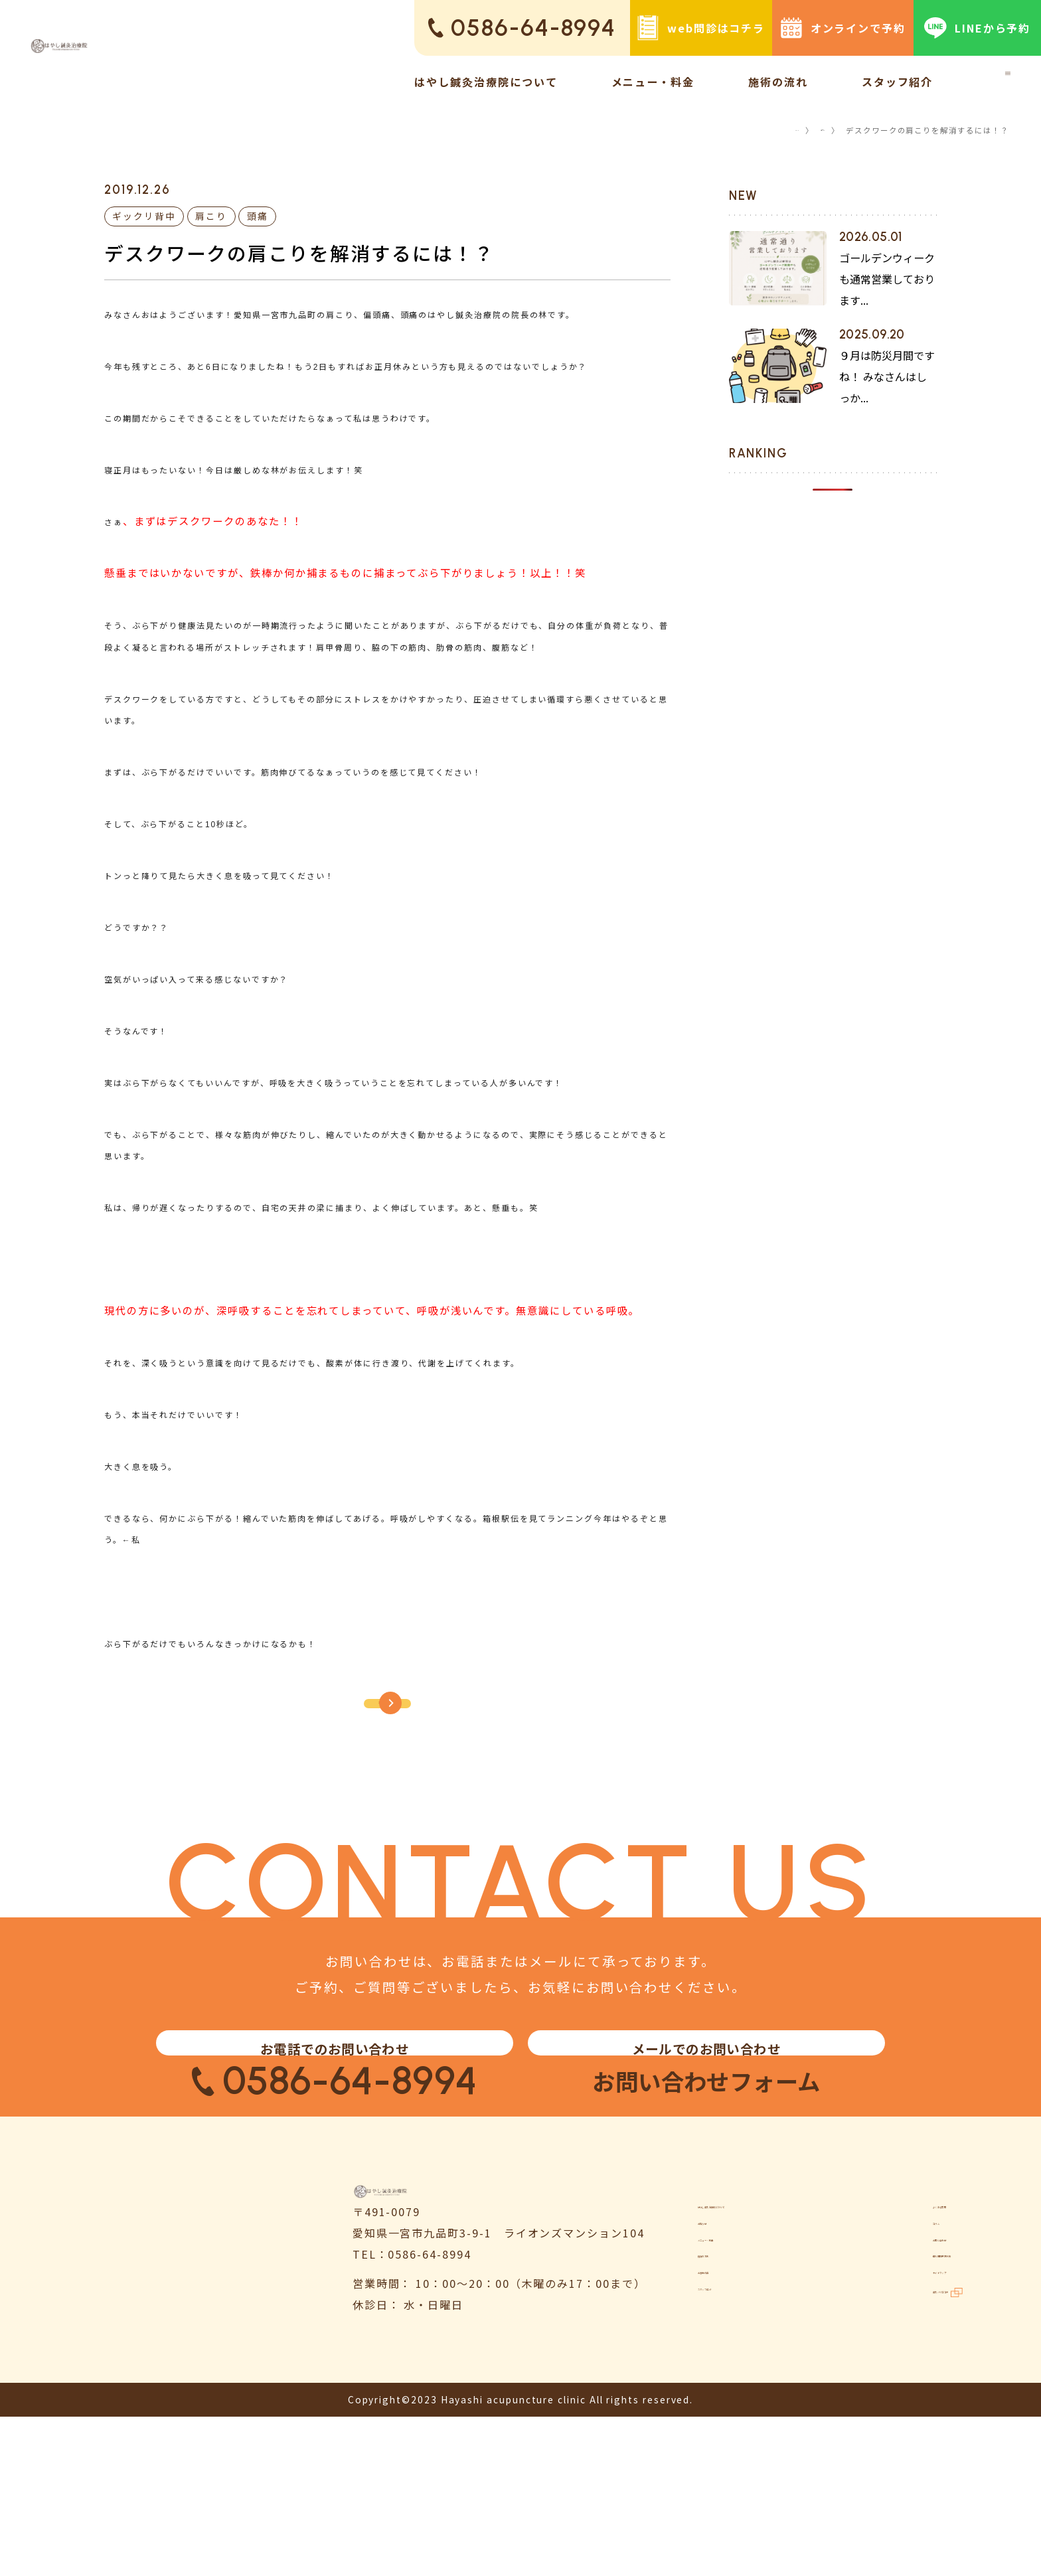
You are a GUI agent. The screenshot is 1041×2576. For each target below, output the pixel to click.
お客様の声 (728, 2448)
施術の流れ (778, 82)
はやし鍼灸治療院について (485, 82)
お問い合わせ (901, 2381)
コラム (812, 130)
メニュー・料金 (653, 82)
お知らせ (722, 2347)
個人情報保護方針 (912, 2414)
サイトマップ (901, 2448)
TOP (769, 130)
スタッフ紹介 (897, 82)
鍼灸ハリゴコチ (914, 2481)
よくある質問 (901, 2314)
